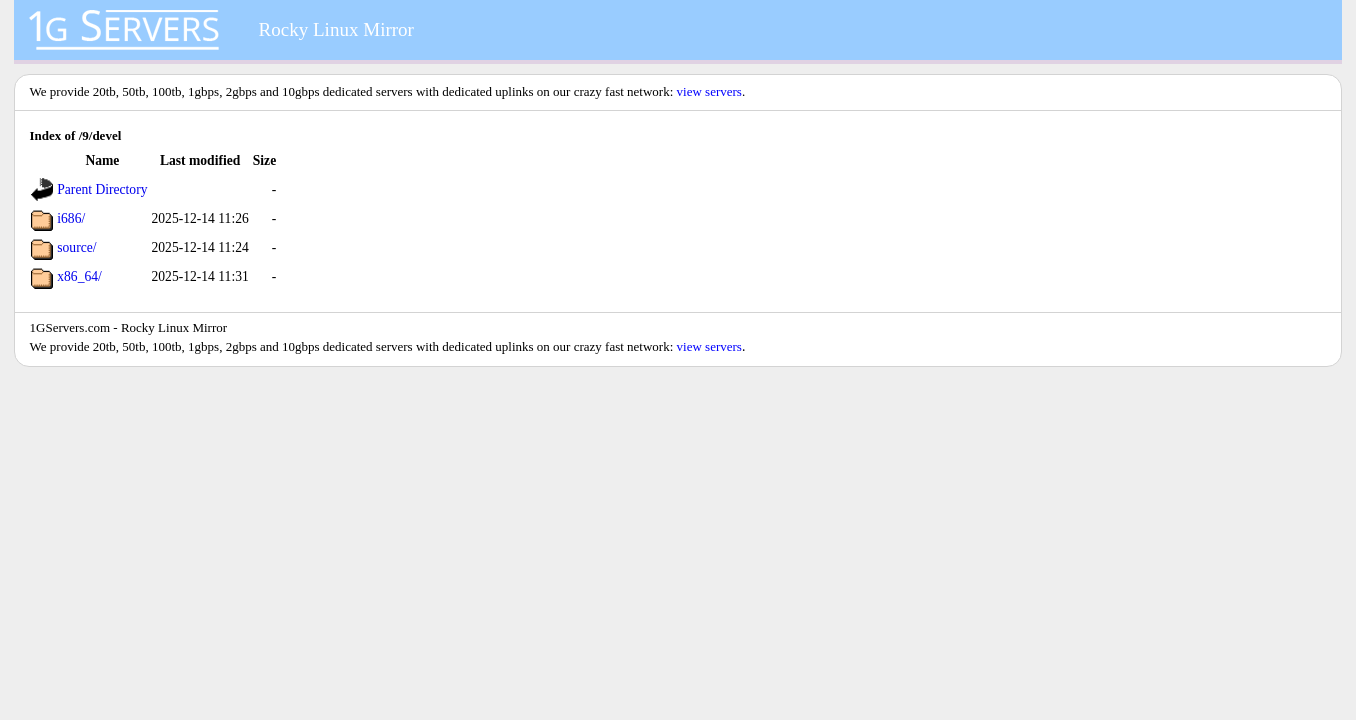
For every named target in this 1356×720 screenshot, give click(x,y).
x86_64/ (79, 276)
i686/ (71, 218)
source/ (76, 247)
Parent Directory (102, 189)
